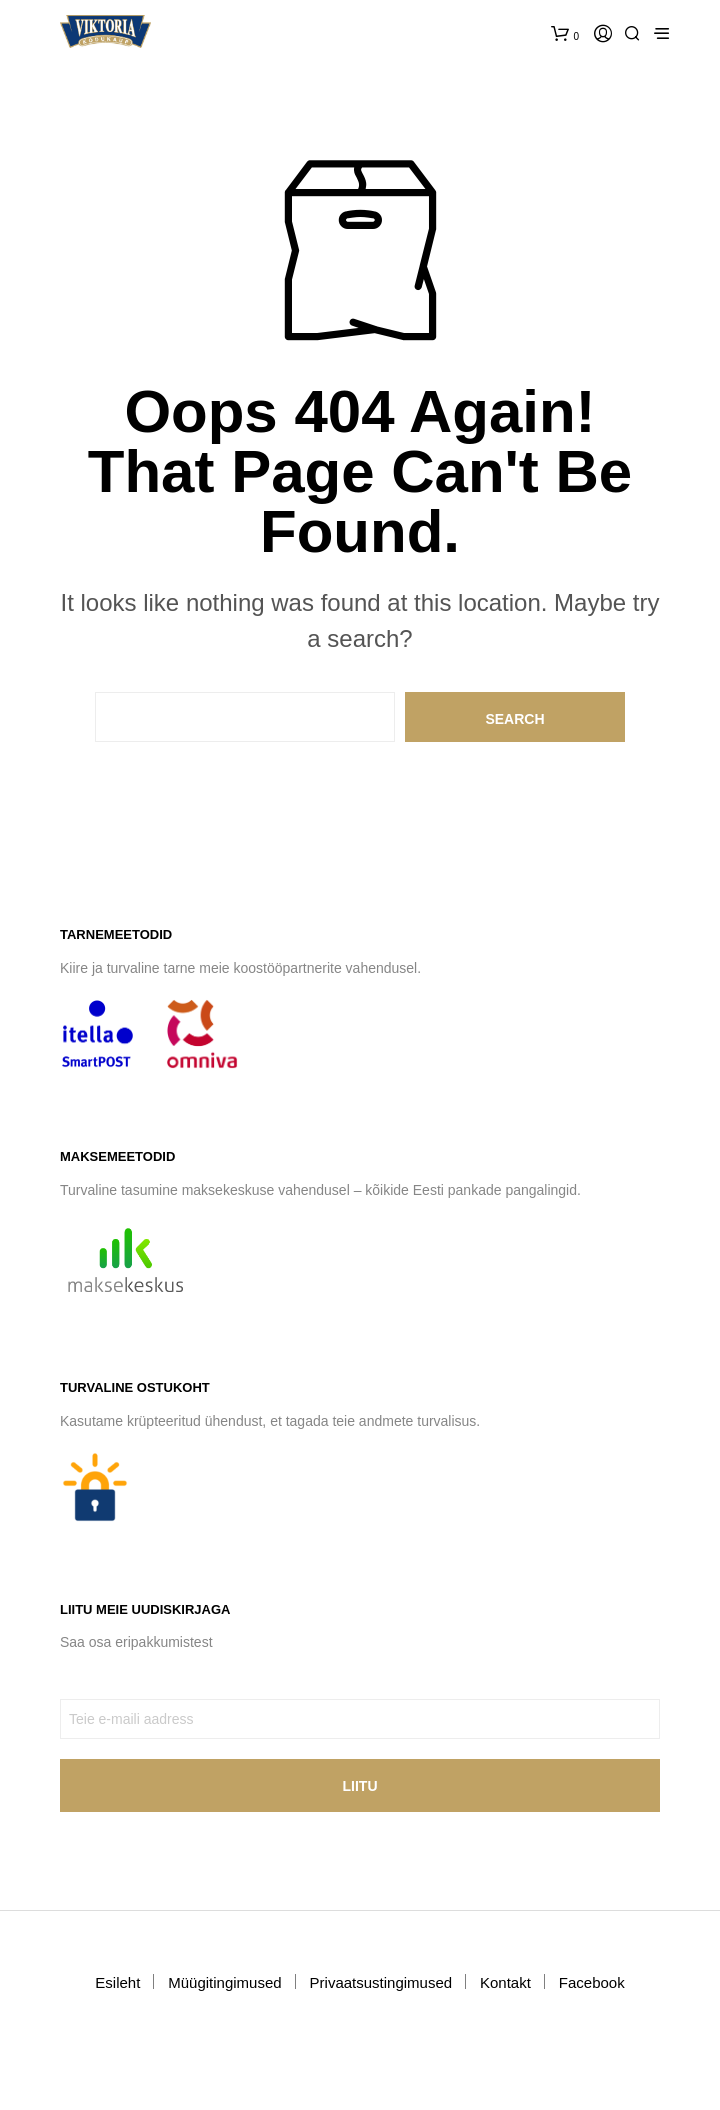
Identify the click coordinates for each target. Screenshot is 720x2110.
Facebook (592, 1982)
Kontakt (505, 1982)
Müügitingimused (224, 1982)
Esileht (117, 1982)
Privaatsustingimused (381, 1982)
